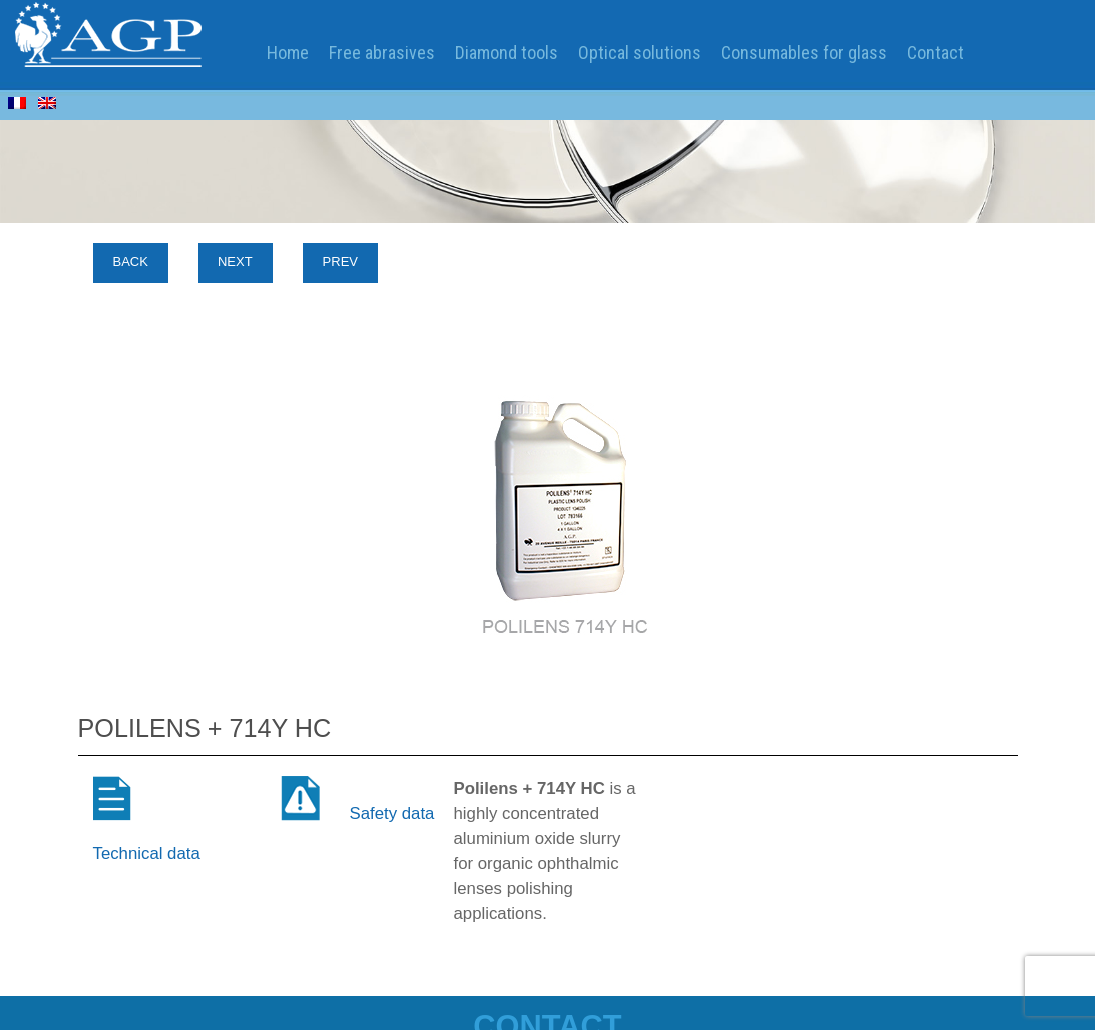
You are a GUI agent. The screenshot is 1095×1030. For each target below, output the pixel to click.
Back (130, 261)
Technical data (146, 853)
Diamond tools (506, 52)
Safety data (392, 813)
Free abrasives (382, 52)
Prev (340, 261)
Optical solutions (639, 52)
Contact (935, 52)
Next (235, 261)
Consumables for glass (804, 52)
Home (288, 52)
